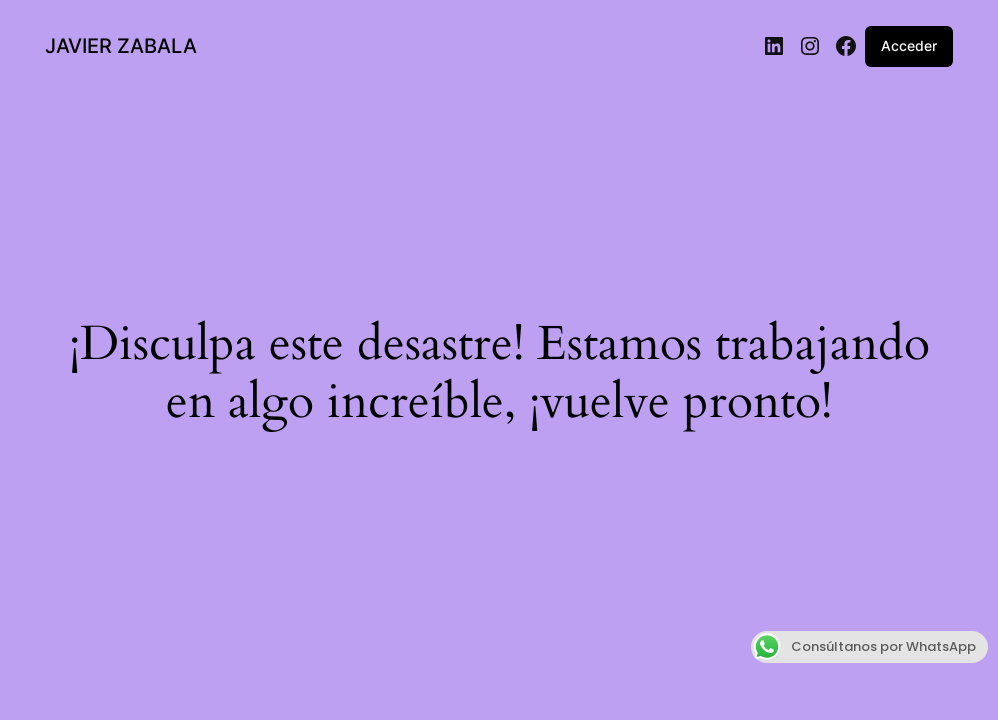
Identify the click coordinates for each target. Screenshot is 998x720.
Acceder (909, 45)
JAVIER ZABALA (121, 46)
